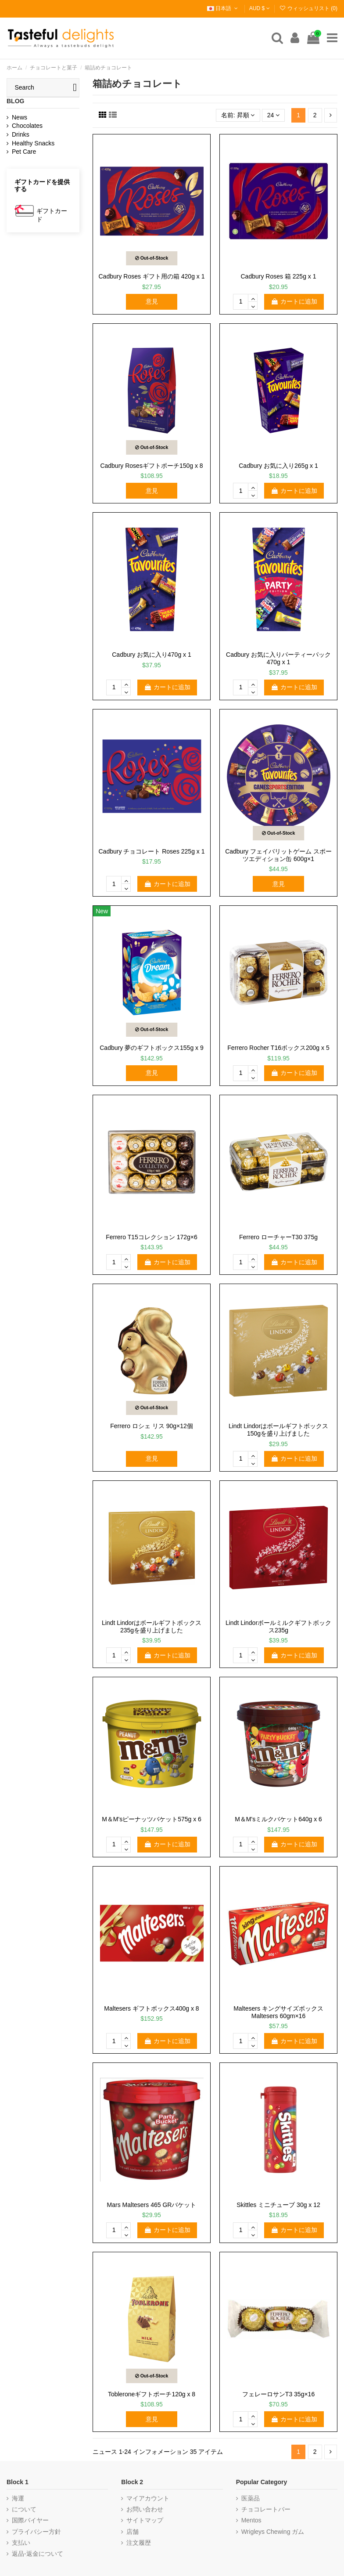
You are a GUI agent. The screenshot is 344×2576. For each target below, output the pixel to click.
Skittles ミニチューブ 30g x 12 (278, 2204)
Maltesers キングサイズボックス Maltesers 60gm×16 (278, 2012)
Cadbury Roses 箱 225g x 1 (278, 276)
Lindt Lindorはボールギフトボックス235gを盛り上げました (151, 1626)
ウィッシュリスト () (308, 8)
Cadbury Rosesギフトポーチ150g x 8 (151, 465)
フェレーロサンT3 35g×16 (278, 2394)
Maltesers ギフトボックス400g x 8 (151, 2008)
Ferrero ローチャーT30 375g (278, 1237)
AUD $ (259, 8)
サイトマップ (144, 2520)
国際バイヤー (30, 2520)
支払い (21, 2542)
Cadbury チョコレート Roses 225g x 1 (152, 851)
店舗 (132, 2531)
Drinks (20, 134)
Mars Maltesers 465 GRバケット (152, 2204)
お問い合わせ (144, 2509)
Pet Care (24, 151)
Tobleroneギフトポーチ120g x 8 (151, 2394)
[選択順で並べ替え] (238, 115)
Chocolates (27, 125)
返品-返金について (37, 2553)
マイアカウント (147, 2498)
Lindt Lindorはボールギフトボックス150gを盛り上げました (278, 1429)
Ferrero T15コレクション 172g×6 (151, 1237)
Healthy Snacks (33, 143)
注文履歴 (138, 2542)
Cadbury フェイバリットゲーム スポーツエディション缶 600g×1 (278, 855)
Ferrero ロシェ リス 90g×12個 (151, 1425)
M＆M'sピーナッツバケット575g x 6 (151, 1819)
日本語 (223, 8)
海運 (18, 2498)
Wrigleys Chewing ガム (273, 2531)
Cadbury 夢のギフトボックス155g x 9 (152, 1047)
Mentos (251, 2520)
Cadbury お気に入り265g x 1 (278, 465)
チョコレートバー (265, 2509)
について (24, 2509)
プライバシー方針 (36, 2531)
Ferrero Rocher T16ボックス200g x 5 (278, 1047)
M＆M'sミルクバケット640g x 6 (278, 1819)
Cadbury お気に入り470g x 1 (151, 654)
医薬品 (250, 2498)
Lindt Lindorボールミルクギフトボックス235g (278, 1626)
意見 (152, 301)
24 (273, 115)
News (19, 117)
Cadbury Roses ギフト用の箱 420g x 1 (152, 276)
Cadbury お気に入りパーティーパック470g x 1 (278, 658)
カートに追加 (294, 301)
